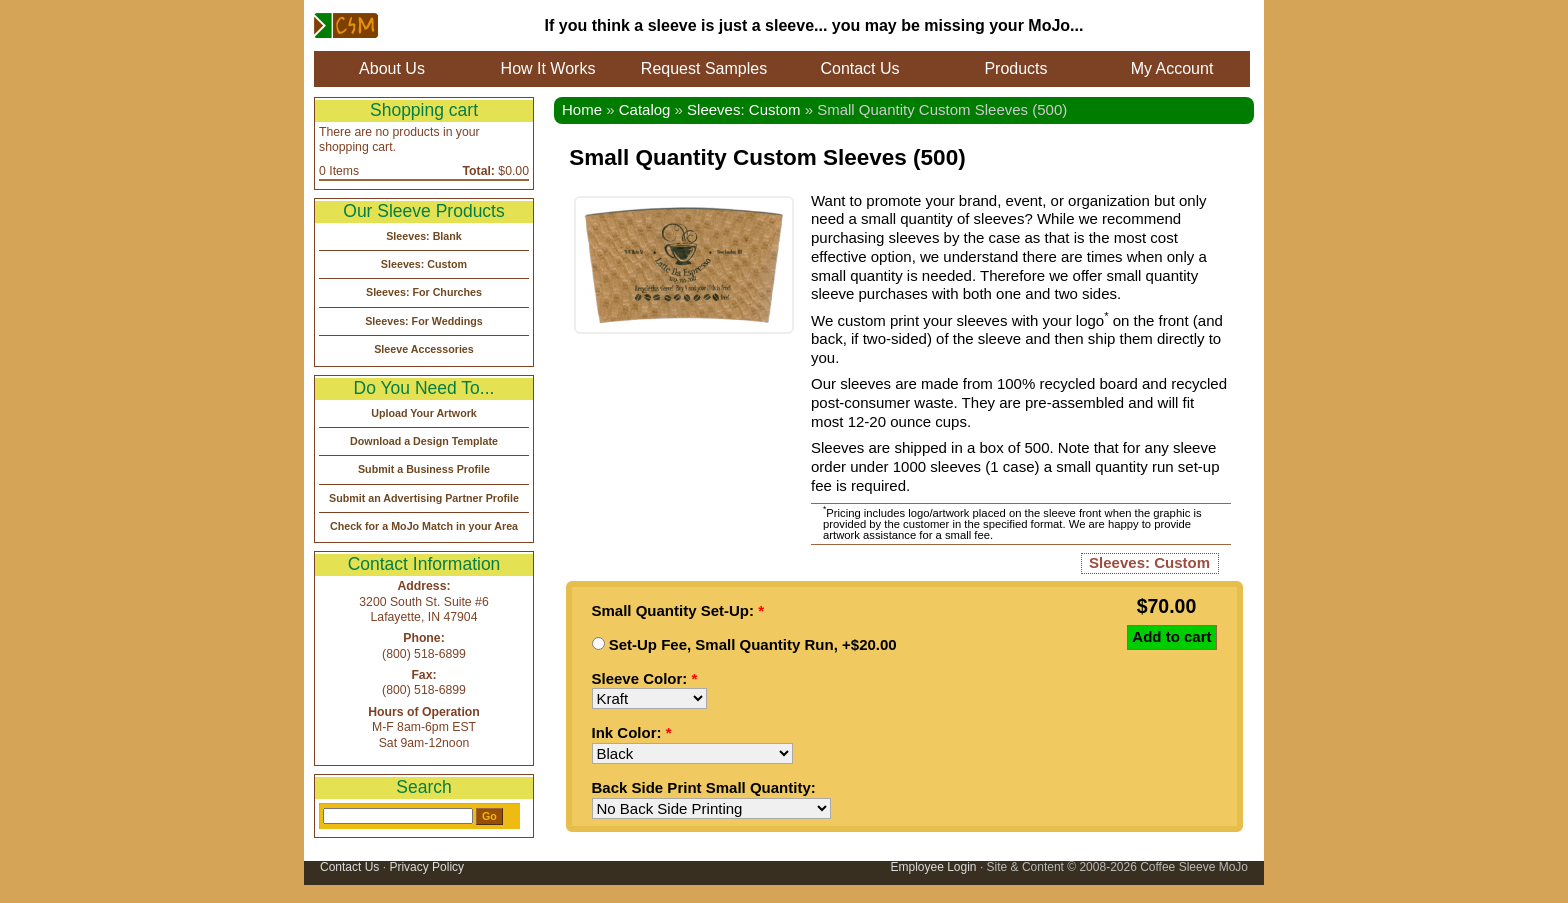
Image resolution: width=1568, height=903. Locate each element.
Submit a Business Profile (424, 469)
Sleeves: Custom (743, 109)
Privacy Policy (426, 867)
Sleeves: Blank (424, 236)
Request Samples (704, 68)
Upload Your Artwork (424, 413)
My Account (1172, 68)
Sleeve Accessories (424, 349)
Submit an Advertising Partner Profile (424, 498)
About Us (392, 68)
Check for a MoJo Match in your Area (424, 526)
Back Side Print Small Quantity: (704, 787)
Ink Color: (632, 732)
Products (1015, 68)
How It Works (548, 68)
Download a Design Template (424, 441)
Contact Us (859, 68)
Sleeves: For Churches (424, 292)
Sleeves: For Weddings (424, 321)
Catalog (645, 109)
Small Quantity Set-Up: (678, 610)
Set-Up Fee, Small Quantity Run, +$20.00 (744, 644)
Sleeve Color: (645, 678)
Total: (479, 171)
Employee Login (933, 867)
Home (582, 109)
